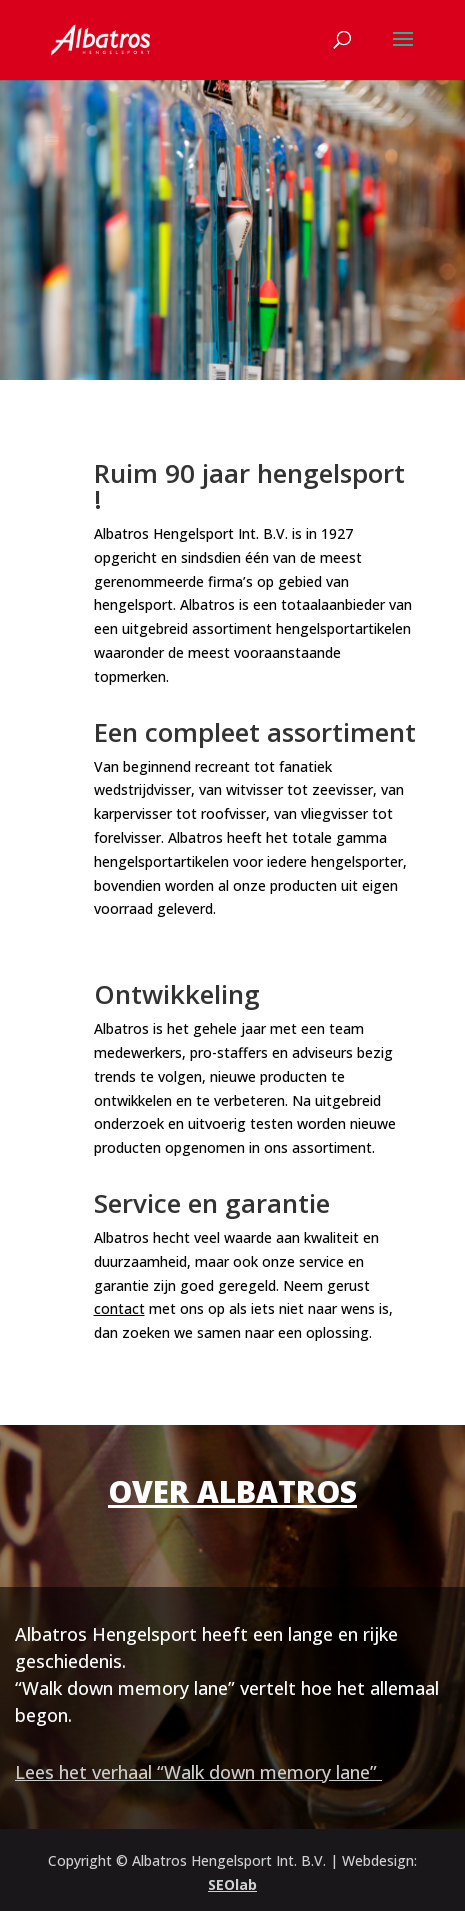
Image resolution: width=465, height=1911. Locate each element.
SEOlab (232, 1884)
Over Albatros (232, 1491)
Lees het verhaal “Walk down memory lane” (198, 1772)
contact (119, 1308)
